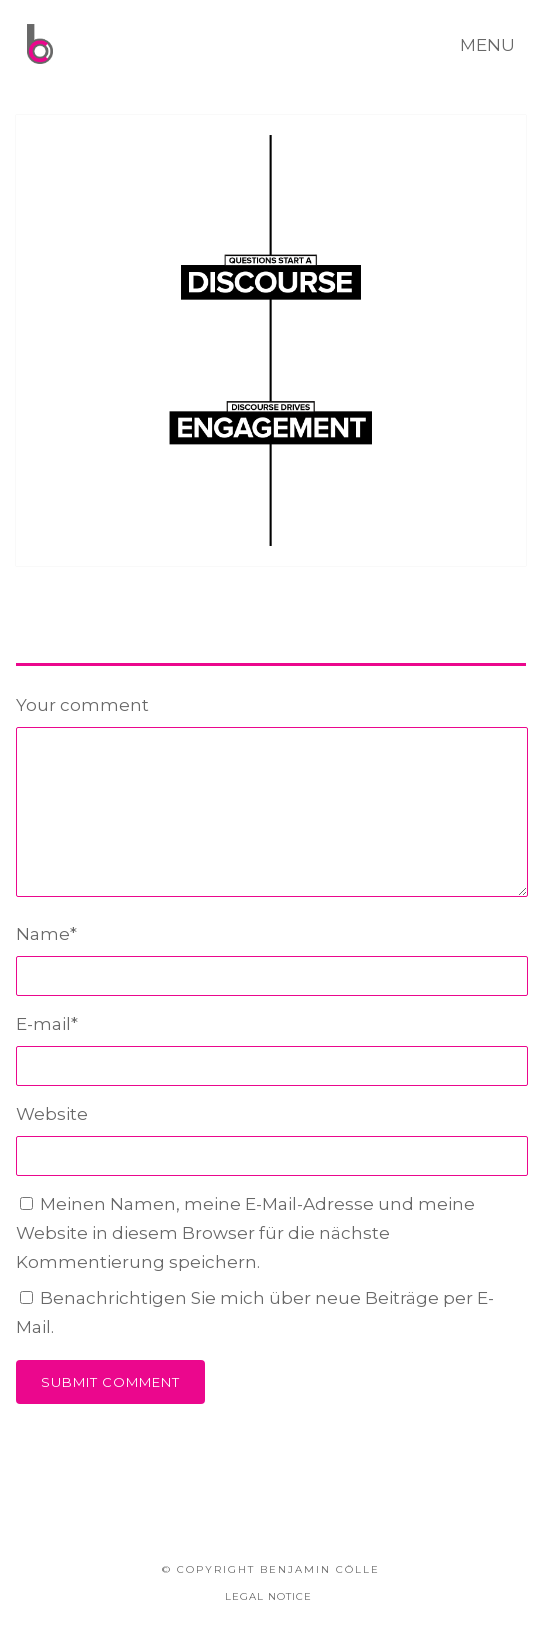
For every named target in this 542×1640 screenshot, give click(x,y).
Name (46, 934)
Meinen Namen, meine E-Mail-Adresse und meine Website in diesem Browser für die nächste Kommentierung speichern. (245, 1233)
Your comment (82, 705)
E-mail (47, 1024)
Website (52, 1114)
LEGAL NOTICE (268, 1596)
